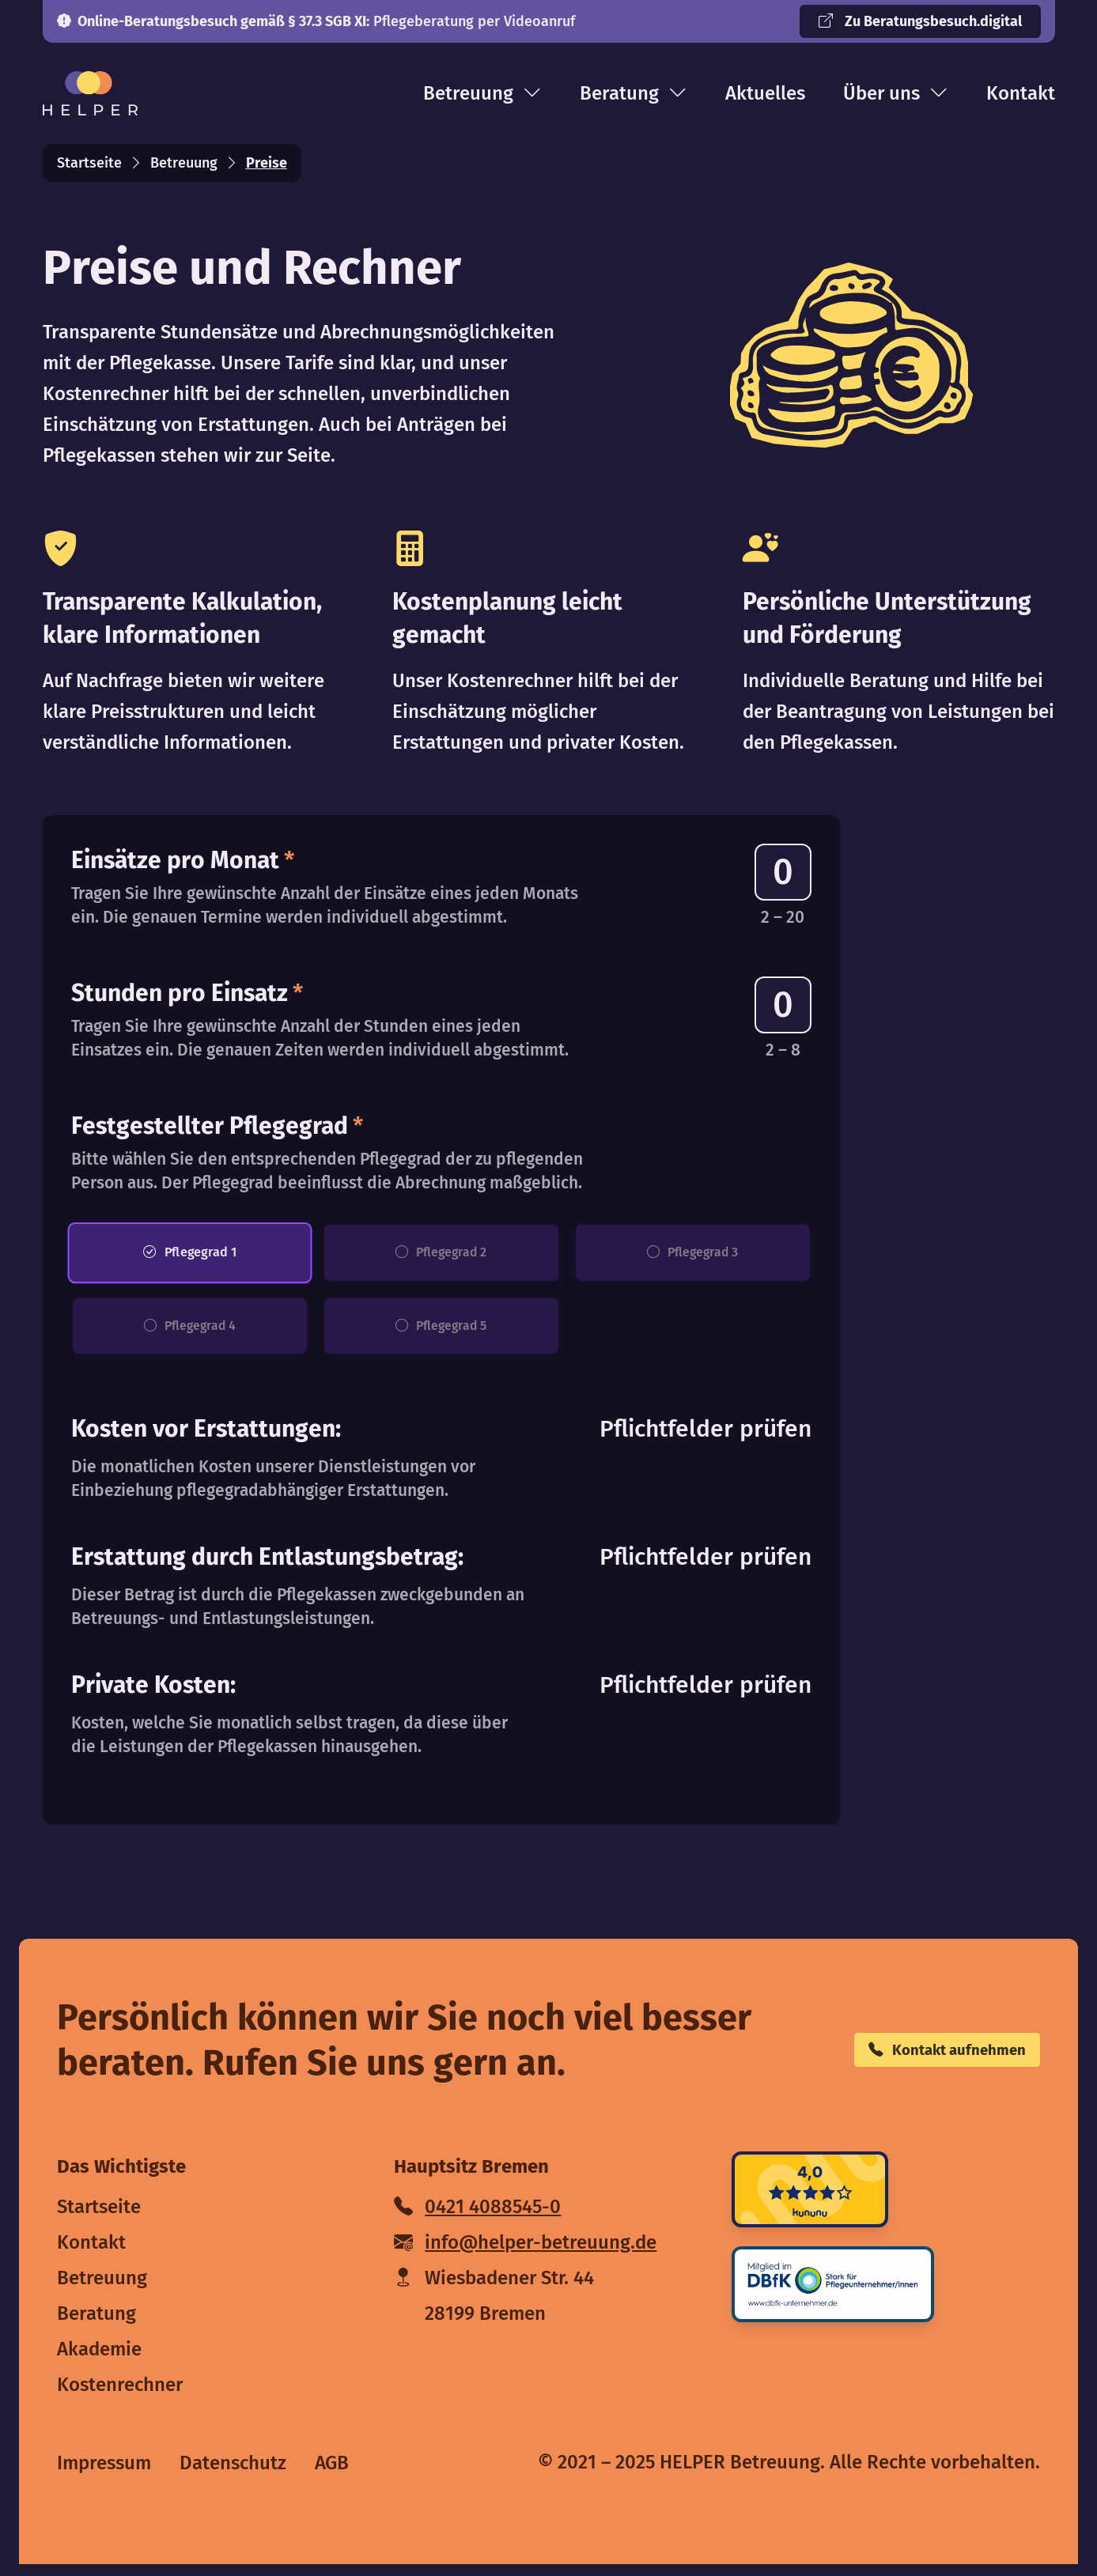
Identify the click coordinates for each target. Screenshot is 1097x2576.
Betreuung (482, 93)
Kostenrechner (120, 2396)
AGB (332, 2475)
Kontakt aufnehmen (920, 2061)
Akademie (99, 2361)
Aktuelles (765, 93)
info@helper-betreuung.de (525, 2254)
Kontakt (1020, 93)
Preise (266, 163)
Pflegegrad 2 (441, 1255)
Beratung (633, 93)
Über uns (895, 93)
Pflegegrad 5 (441, 1334)
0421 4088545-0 (477, 2219)
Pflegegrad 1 (189, 1256)
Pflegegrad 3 (692, 1255)
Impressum (104, 2475)
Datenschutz (233, 2475)
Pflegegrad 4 (190, 1334)
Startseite (89, 163)
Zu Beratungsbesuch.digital (920, 21)
